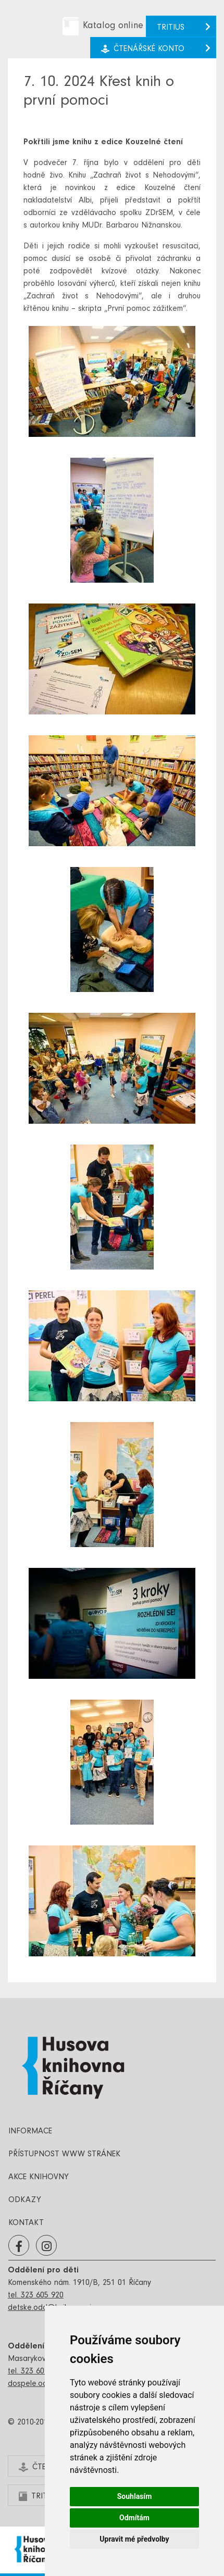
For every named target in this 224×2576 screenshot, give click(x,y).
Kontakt (26, 2223)
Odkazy (24, 2200)
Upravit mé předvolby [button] (134, 2539)
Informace (30, 2132)
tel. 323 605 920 (36, 2296)
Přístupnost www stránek (64, 2155)
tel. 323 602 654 (36, 2372)
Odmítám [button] (134, 2518)
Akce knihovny (38, 2177)
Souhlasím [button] (134, 2496)
